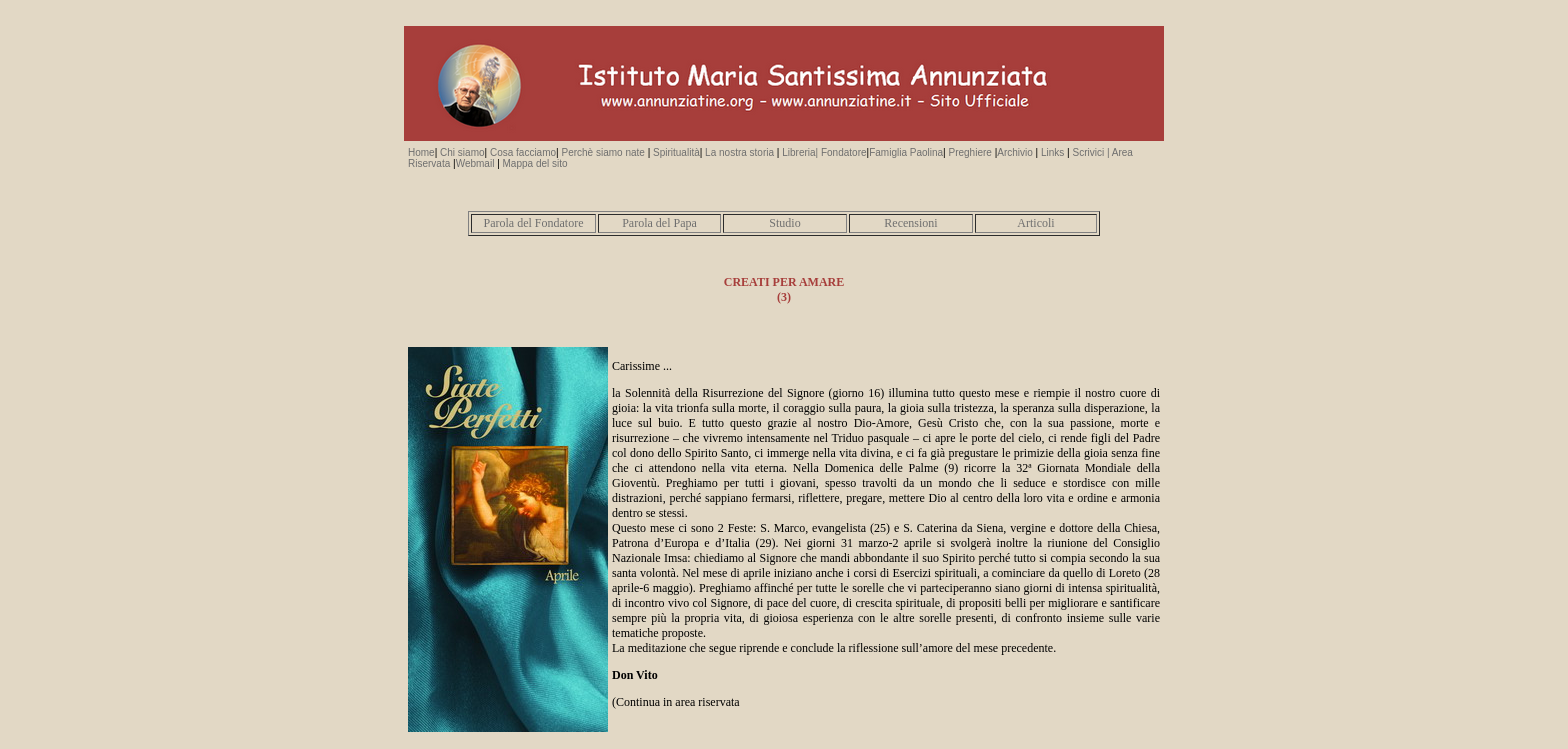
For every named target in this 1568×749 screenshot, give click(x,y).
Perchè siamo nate (602, 152)
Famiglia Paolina (906, 152)
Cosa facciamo (523, 152)
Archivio (1015, 152)
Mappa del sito (535, 163)
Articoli (1035, 223)
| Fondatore (841, 152)
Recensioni (910, 223)
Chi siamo (460, 152)
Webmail (477, 163)
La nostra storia (739, 152)
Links (1052, 152)
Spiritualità (674, 152)
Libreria (797, 152)
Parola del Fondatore (534, 223)
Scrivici (1089, 152)
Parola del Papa (659, 223)
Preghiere (970, 152)
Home (421, 152)
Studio (784, 223)
